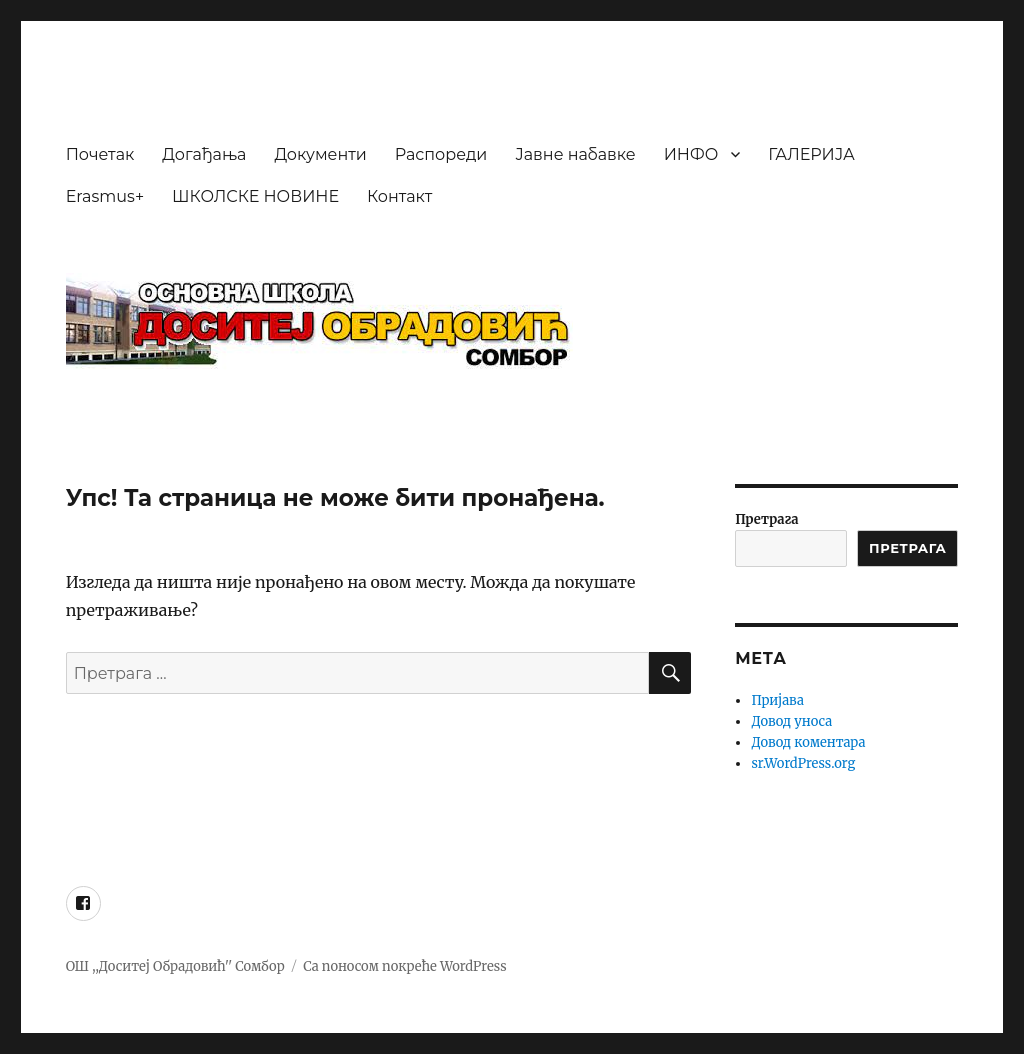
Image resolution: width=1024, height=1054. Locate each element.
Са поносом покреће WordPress (404, 966)
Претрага (766, 519)
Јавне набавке (575, 154)
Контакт (399, 196)
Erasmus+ (105, 196)
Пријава (777, 700)
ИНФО (691, 154)
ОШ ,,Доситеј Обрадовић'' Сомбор (175, 966)
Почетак (100, 154)
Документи (320, 154)
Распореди (441, 154)
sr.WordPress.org (803, 763)
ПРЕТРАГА (907, 548)
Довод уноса (791, 721)
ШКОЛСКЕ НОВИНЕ (255, 196)
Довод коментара (808, 742)
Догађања (204, 154)
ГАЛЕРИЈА (811, 154)
